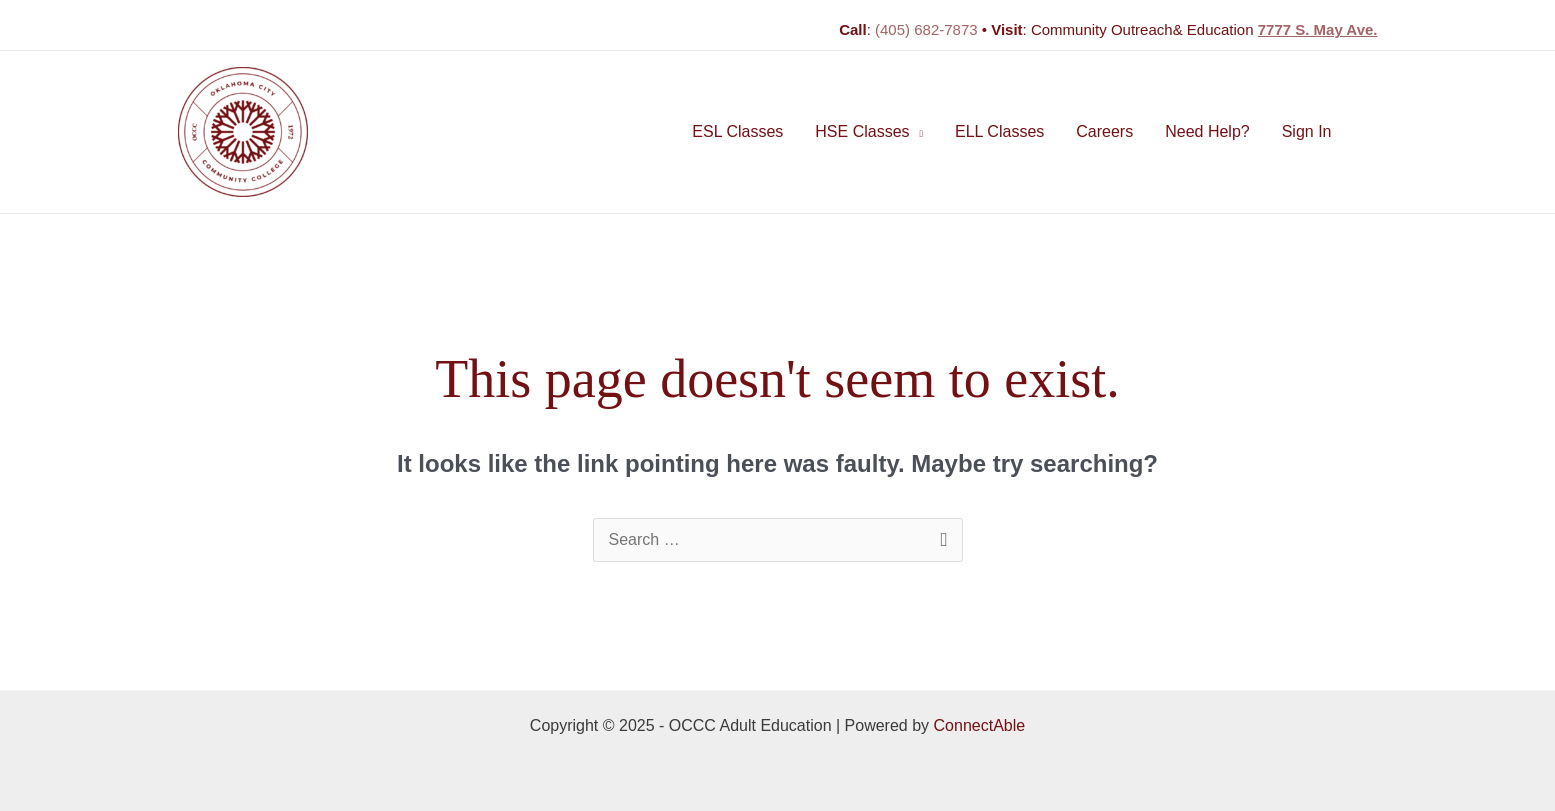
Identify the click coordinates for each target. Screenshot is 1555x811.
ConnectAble (980, 725)
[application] (917, 132)
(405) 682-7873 (926, 29)
